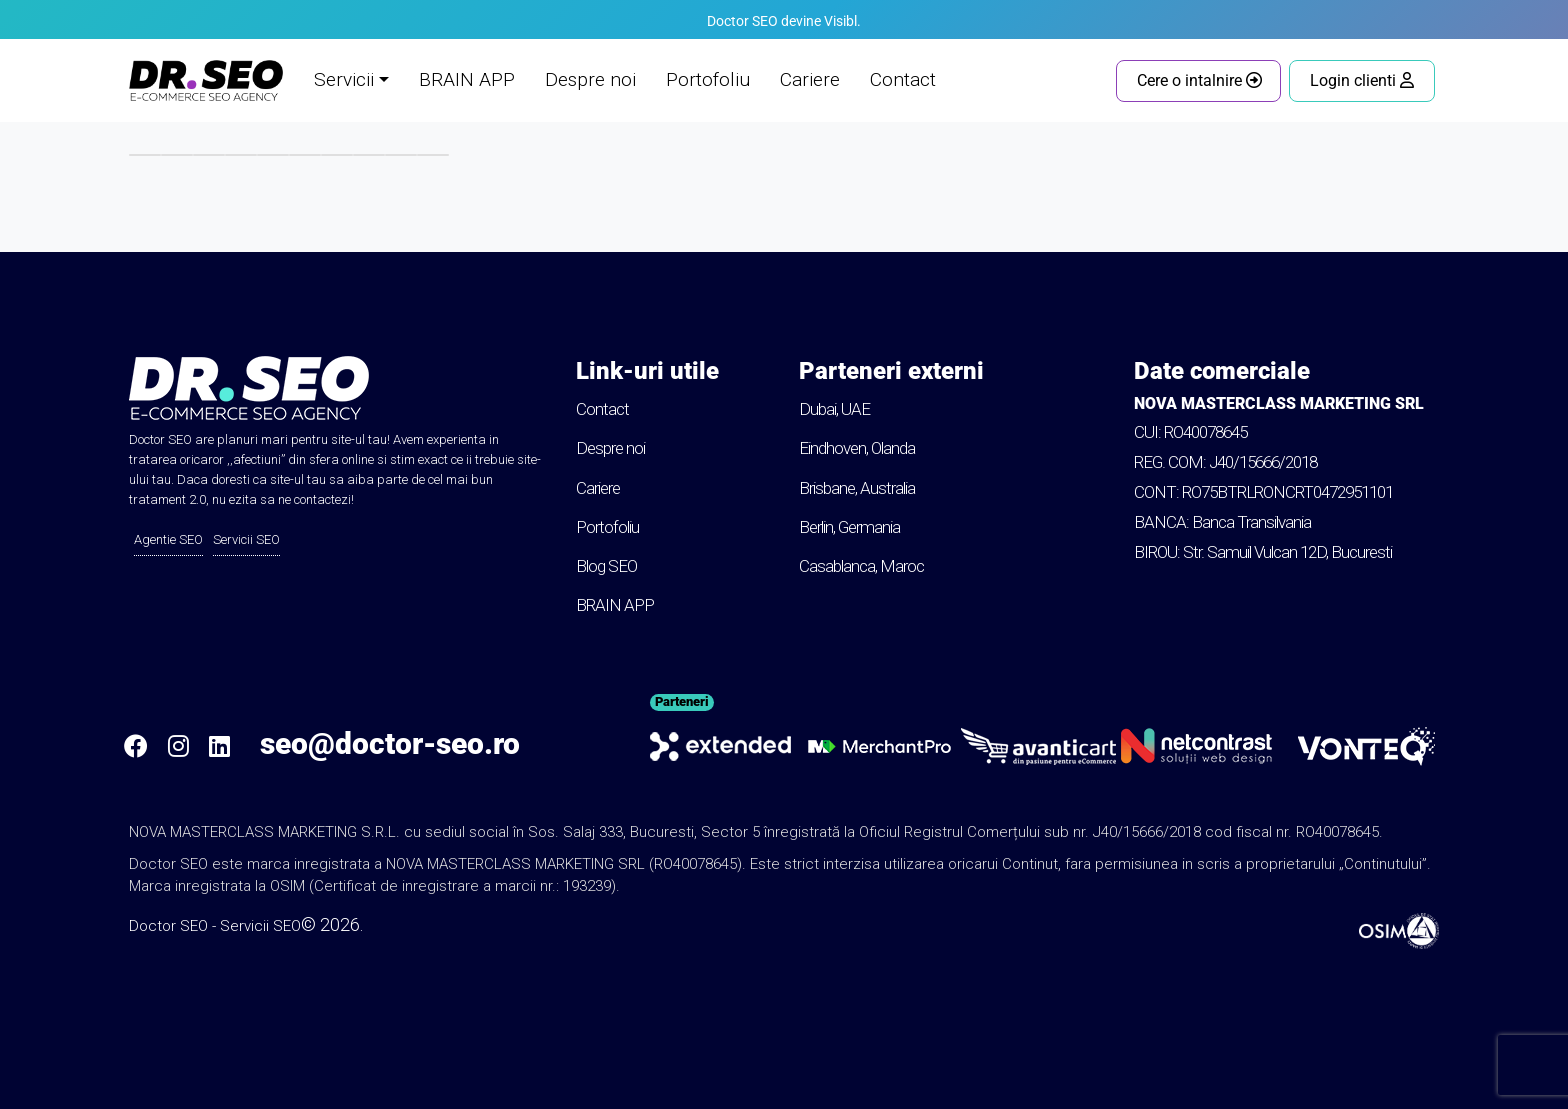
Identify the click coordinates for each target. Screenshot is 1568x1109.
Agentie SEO (168, 539)
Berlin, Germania (849, 527)
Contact (903, 79)
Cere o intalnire (1199, 80)
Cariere (810, 79)
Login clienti (1362, 80)
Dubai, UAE (834, 409)
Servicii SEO (246, 539)
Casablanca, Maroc (861, 566)
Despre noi (590, 79)
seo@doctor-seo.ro (390, 743)
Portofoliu (708, 79)
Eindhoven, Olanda (857, 448)
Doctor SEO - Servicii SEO (215, 926)
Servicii (344, 79)
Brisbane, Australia (857, 488)
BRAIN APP (467, 79)
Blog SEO (606, 566)
